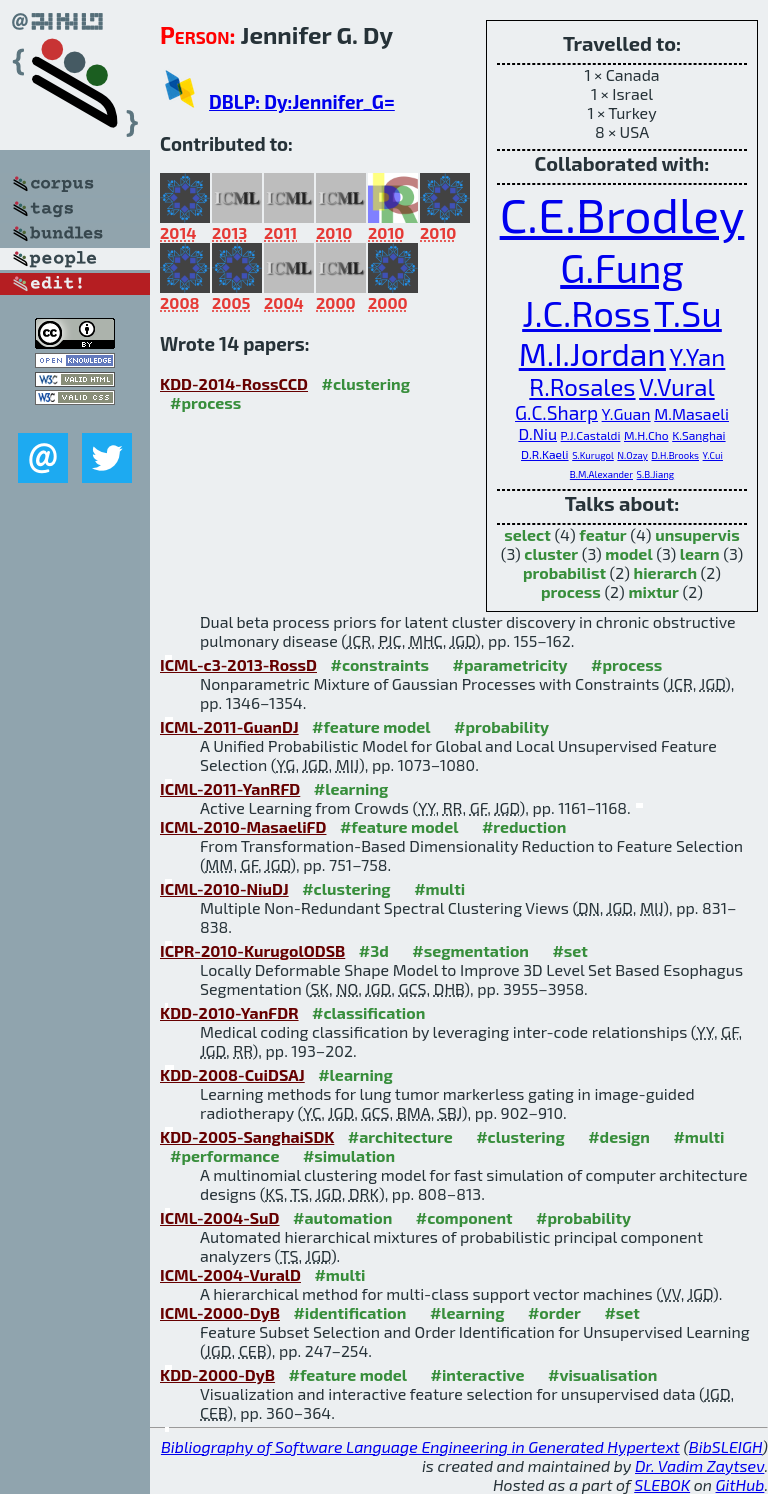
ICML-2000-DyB (220, 1312)
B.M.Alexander (601, 474)
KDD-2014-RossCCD (234, 383)
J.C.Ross (586, 312)
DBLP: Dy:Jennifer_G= (302, 101)
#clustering (366, 383)
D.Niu (537, 433)
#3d (374, 950)
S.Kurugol (593, 455)
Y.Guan (626, 413)
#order (554, 1312)
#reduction (524, 826)
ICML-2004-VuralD (230, 1274)
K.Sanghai (698, 435)
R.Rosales (582, 386)
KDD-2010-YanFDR (229, 1012)
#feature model (371, 726)
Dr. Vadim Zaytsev (699, 1465)
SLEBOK (662, 1484)
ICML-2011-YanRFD (230, 788)
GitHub (740, 1484)
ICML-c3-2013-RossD (238, 664)
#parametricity (510, 664)
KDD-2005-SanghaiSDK (247, 1136)
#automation (342, 1217)
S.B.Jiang (656, 474)
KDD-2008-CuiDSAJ (232, 1074)
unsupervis (697, 534)
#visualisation (602, 1374)
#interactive (478, 1374)
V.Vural (677, 386)
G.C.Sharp (556, 412)
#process (205, 402)
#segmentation (470, 950)
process (571, 591)
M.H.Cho (646, 435)
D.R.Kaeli (545, 454)
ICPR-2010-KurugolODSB (252, 950)
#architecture (400, 1136)
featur (602, 534)
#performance (224, 1155)
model (628, 553)
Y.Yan (697, 356)
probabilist (564, 572)
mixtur (653, 591)
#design (619, 1136)
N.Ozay (632, 455)
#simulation (349, 1155)
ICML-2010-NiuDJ (224, 888)
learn (700, 553)
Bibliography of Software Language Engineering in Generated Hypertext (420, 1446)
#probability (501, 726)
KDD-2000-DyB (217, 1374)
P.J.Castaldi (591, 435)
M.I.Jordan (592, 353)
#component (464, 1217)
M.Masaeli (691, 413)
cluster (551, 553)
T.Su (688, 312)
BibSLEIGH (725, 1446)
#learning (351, 788)
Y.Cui (713, 455)
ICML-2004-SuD (220, 1217)
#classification (368, 1012)
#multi (439, 888)
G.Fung (622, 267)
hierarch (665, 572)
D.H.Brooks (675, 455)
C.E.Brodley (622, 214)
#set (570, 950)
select (527, 534)
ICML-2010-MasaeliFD (243, 826)
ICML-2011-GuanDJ (229, 726)
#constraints (379, 664)
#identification (349, 1312)
